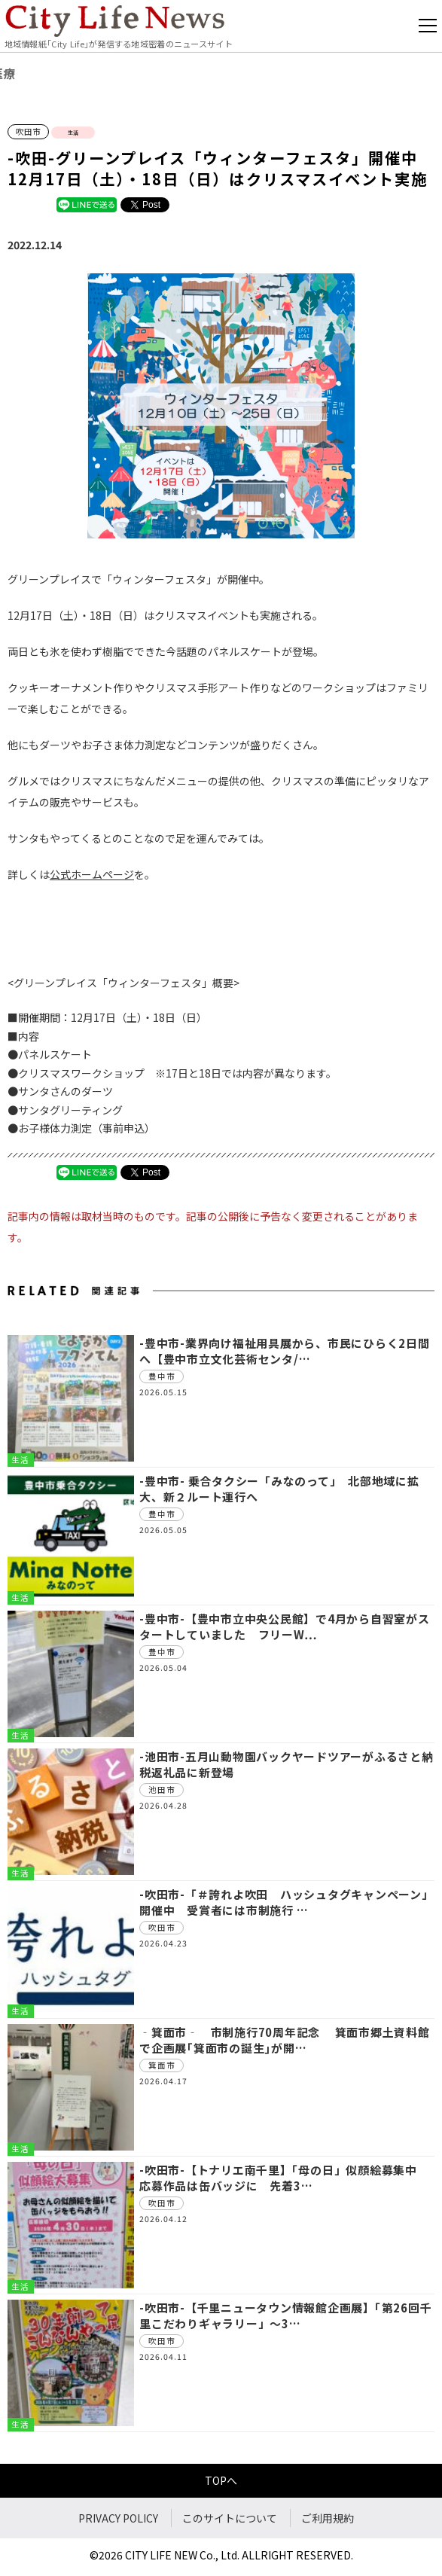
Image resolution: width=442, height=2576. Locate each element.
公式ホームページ (92, 874)
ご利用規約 (327, 2518)
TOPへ (221, 2480)
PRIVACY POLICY (118, 2518)
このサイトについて (229, 2518)
